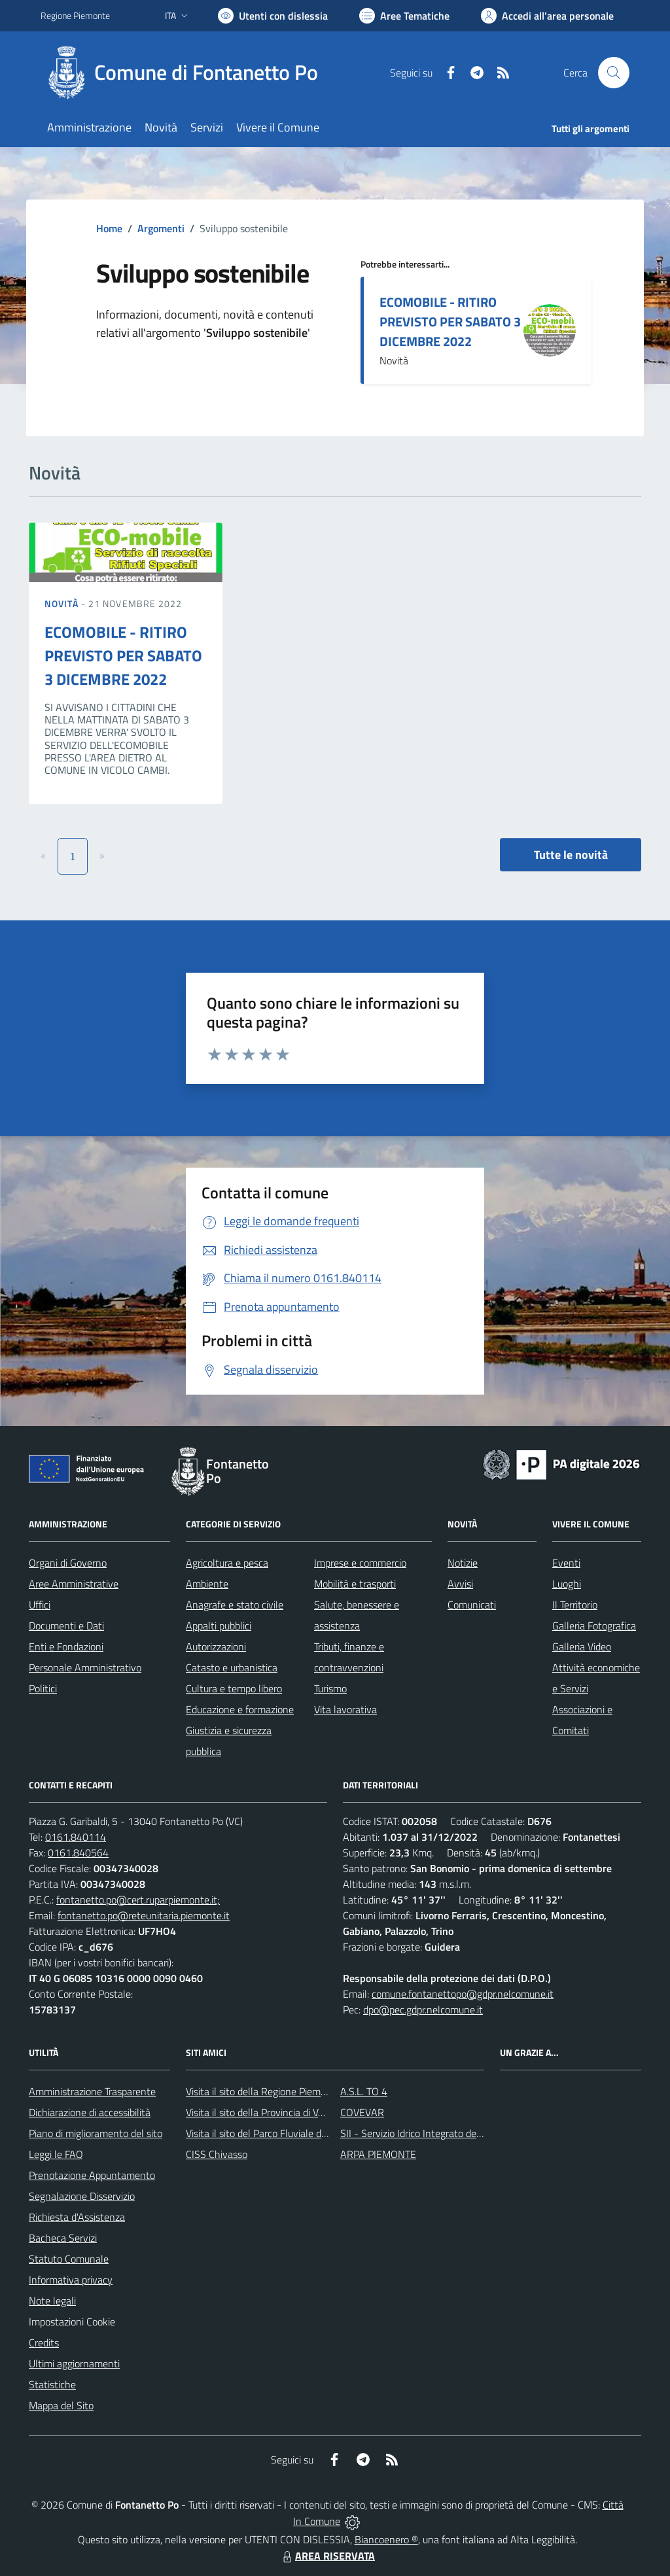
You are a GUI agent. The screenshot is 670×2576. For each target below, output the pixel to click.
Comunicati (472, 1604)
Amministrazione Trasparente (92, 2091)
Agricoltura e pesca (227, 1563)
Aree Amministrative (73, 1584)
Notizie (463, 1563)
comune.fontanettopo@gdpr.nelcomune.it (463, 1994)
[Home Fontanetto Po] (187, 72)
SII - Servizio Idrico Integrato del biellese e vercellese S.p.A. (467, 2133)
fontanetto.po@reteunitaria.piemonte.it (144, 1915)
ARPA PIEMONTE (378, 2154)
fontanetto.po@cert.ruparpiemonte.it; (138, 1899)
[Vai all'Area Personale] (547, 15)
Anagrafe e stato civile (234, 1604)
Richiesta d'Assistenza (77, 2217)
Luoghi (566, 1584)
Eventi (566, 1563)
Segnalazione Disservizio (82, 2196)
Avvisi (460, 1584)
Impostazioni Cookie (72, 2321)
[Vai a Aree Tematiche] (404, 15)
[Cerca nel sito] (613, 72)
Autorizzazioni (216, 1646)
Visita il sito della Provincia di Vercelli (265, 2112)
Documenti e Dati (66, 1625)
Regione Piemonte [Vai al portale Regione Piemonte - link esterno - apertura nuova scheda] (75, 15)
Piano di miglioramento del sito (95, 2133)
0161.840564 (78, 1852)
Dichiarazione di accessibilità (89, 2112)
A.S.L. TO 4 (363, 2091)
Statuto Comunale (69, 2259)
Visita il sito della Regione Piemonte (263, 2091)
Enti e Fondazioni (66, 1646)
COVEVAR (362, 2112)
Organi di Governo (68, 1563)
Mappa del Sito (61, 2405)
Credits (44, 2342)
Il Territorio (574, 1604)
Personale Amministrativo (85, 1667)
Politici (43, 1688)
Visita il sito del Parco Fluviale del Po (264, 2133)
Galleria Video (581, 1646)
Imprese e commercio (360, 1563)
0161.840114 (75, 1837)
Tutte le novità (571, 854)
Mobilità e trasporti (355, 1584)
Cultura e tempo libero (234, 1688)
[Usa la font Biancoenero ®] (273, 15)
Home (109, 228)
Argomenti (161, 228)
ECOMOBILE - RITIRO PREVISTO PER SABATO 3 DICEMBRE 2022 (450, 321)
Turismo (330, 1688)
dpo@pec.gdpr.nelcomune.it (423, 2009)
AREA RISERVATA (327, 2556)
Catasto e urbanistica (231, 1667)
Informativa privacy (71, 2280)
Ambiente (207, 1584)
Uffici (39, 1604)
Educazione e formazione (240, 1709)
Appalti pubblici (218, 1625)
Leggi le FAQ (56, 2154)
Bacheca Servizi (63, 2238)
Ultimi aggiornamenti (74, 2363)
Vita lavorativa (345, 1709)
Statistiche (52, 2384)
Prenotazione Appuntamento (92, 2175)
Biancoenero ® (386, 2539)
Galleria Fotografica (594, 1625)
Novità (62, 603)
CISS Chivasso (216, 2154)
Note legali (52, 2300)
